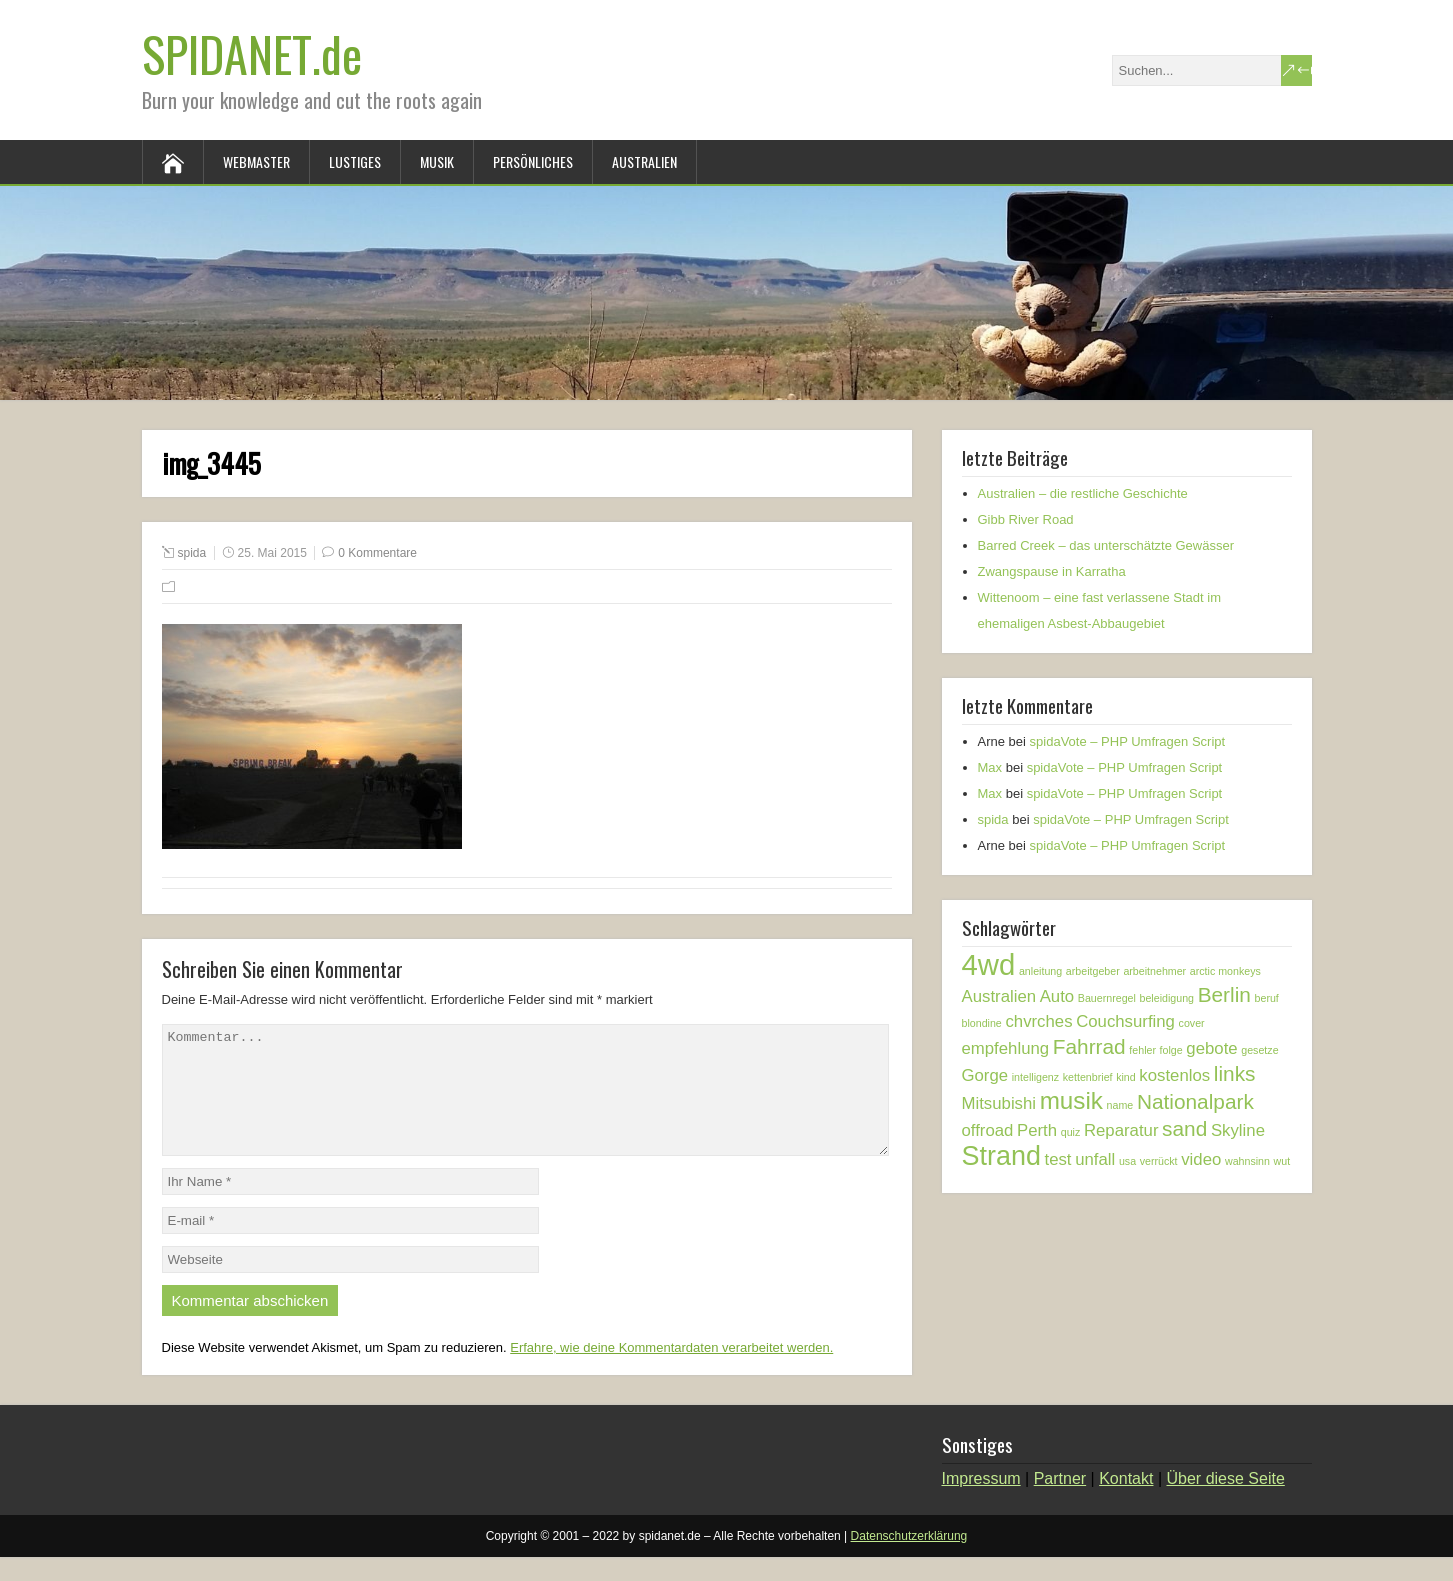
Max (990, 767)
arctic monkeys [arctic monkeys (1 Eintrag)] (1225, 971)
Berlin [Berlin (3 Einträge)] (1224, 994)
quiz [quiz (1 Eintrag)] (1071, 1132)
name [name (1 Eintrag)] (1120, 1105)
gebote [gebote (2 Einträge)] (1211, 1048)
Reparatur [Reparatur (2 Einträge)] (1121, 1130)
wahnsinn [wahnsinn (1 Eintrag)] (1247, 1161)
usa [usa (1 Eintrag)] (1127, 1161)
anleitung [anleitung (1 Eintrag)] (1040, 971)
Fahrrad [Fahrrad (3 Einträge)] (1089, 1046)
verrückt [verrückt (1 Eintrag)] (1159, 1161)
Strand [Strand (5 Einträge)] (1001, 1156)
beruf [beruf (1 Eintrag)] (1267, 998)
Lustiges (355, 161)
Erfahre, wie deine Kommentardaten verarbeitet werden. (671, 1371)
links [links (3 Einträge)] (1235, 1073)
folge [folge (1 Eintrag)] (1171, 1050)
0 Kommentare (377, 553)
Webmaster (256, 161)
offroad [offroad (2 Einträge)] (988, 1130)
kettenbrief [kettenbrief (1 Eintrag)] (1088, 1077)
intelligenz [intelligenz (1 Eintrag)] (1035, 1077)
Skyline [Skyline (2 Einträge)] (1238, 1130)
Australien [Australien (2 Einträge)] (999, 996)
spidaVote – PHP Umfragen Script (1128, 741)
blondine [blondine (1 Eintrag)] (982, 1023)
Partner (1060, 1502)
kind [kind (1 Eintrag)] (1126, 1077)
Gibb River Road (1026, 519)
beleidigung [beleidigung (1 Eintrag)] (1167, 998)
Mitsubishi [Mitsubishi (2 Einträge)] (999, 1103)
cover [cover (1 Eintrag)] (1192, 1023)
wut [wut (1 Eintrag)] (1282, 1161)
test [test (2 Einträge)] (1058, 1159)
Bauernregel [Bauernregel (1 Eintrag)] (1107, 998)
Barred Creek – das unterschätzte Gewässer (1106, 545)
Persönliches (533, 161)
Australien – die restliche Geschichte (1083, 493)
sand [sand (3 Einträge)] (1184, 1128)
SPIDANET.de (252, 53)
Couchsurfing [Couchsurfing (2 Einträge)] (1125, 1021)
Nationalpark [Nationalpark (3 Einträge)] (1195, 1101)
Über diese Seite (1226, 1502)
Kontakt (1126, 1502)
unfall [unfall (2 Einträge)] (1095, 1159)
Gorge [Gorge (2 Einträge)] (985, 1075)
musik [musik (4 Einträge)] (1071, 1100)
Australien (644, 161)
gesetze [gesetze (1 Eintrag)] (1259, 1050)
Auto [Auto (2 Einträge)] (1057, 996)
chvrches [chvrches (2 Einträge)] (1038, 1021)
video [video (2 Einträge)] (1201, 1159)
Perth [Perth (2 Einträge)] (1037, 1130)
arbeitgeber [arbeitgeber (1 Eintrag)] (1093, 971)
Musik (437, 161)
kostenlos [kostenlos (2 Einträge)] (1174, 1075)
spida (192, 553)
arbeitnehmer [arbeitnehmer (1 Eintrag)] (1154, 971)
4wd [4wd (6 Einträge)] (989, 964)
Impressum (981, 1502)
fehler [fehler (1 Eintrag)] (1142, 1050)
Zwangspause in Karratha (1052, 571)
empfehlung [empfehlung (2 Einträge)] (1006, 1048)
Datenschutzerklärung (909, 1560)
